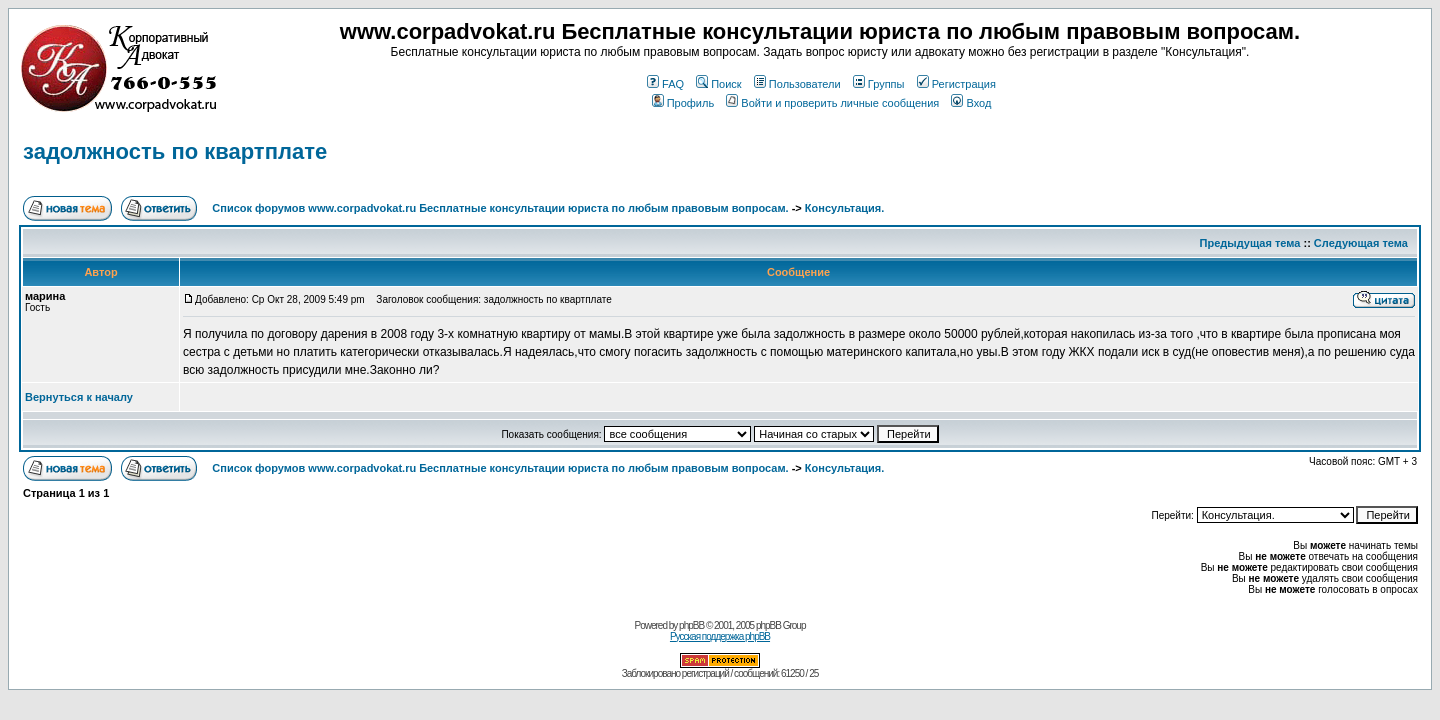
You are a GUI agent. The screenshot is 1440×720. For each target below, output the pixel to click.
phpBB (691, 625)
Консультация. (844, 208)
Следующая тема (1361, 243)
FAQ (665, 84)
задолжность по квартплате (175, 151)
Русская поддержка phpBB (720, 636)
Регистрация (956, 84)
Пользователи (797, 84)
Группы (879, 84)
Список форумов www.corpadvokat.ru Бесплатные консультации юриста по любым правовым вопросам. (501, 208)
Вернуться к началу (79, 397)
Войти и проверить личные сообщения (832, 103)
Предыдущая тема (1250, 243)
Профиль (683, 103)
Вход (971, 103)
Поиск (718, 84)
